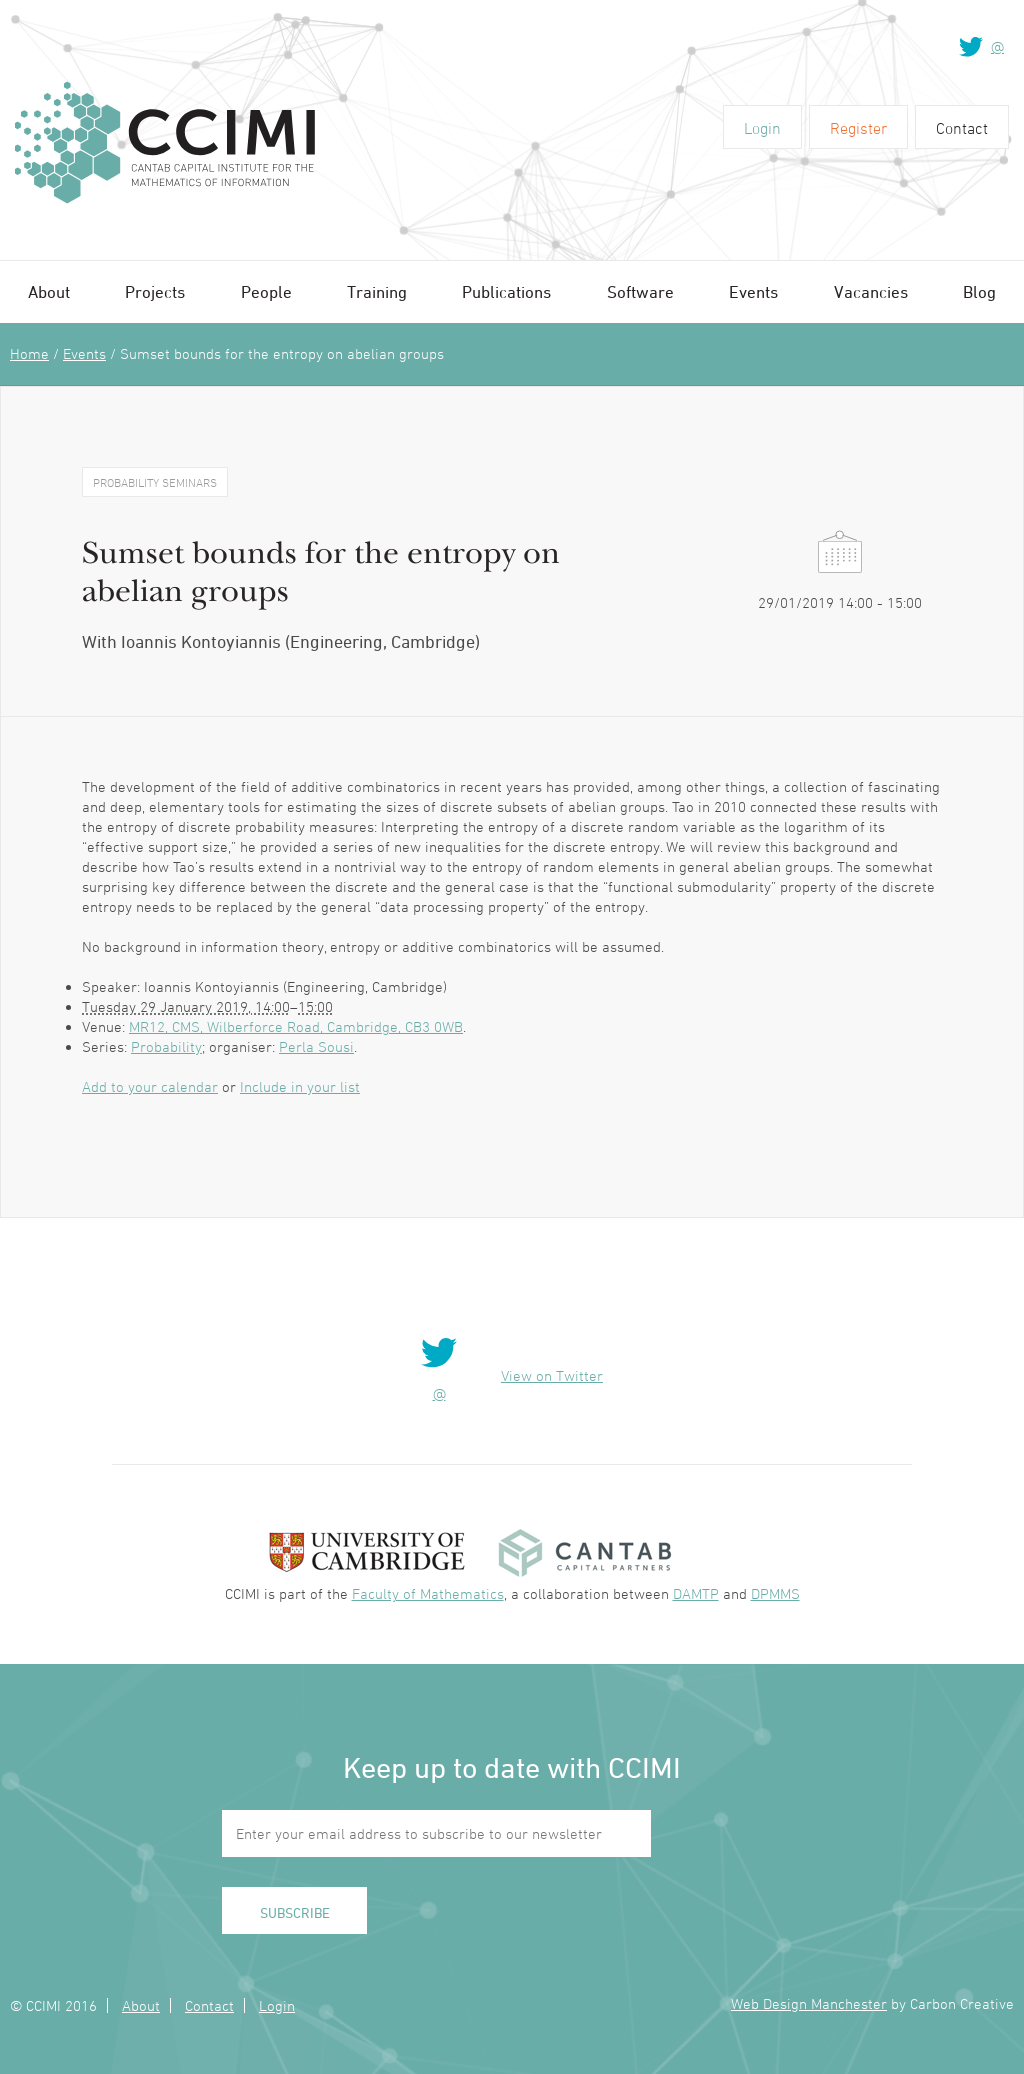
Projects (155, 292)
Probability (166, 1046)
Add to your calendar (150, 1086)
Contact (962, 128)
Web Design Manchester (809, 2003)
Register (858, 128)
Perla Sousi (316, 1046)
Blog (979, 292)
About (49, 292)
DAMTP (696, 1593)
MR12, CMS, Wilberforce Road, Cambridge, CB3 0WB (296, 1026)
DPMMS (775, 1593)
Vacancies (871, 292)
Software (640, 292)
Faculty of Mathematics (428, 1593)
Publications (506, 292)
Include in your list (300, 1086)
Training (377, 292)
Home (29, 353)
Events (753, 292)
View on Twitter (552, 1375)
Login (762, 128)
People (266, 292)
